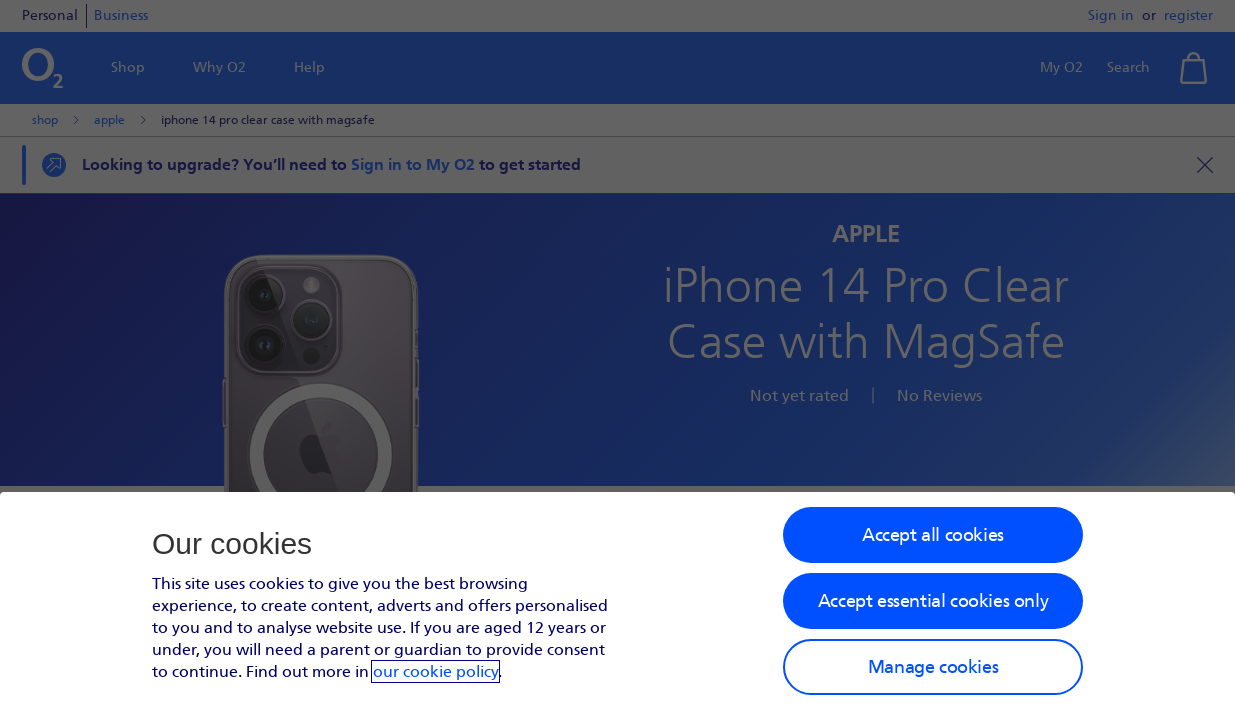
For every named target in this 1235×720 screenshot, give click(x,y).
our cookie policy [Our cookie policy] (435, 671)
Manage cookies (933, 667)
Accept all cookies (933, 535)
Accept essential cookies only (933, 601)
